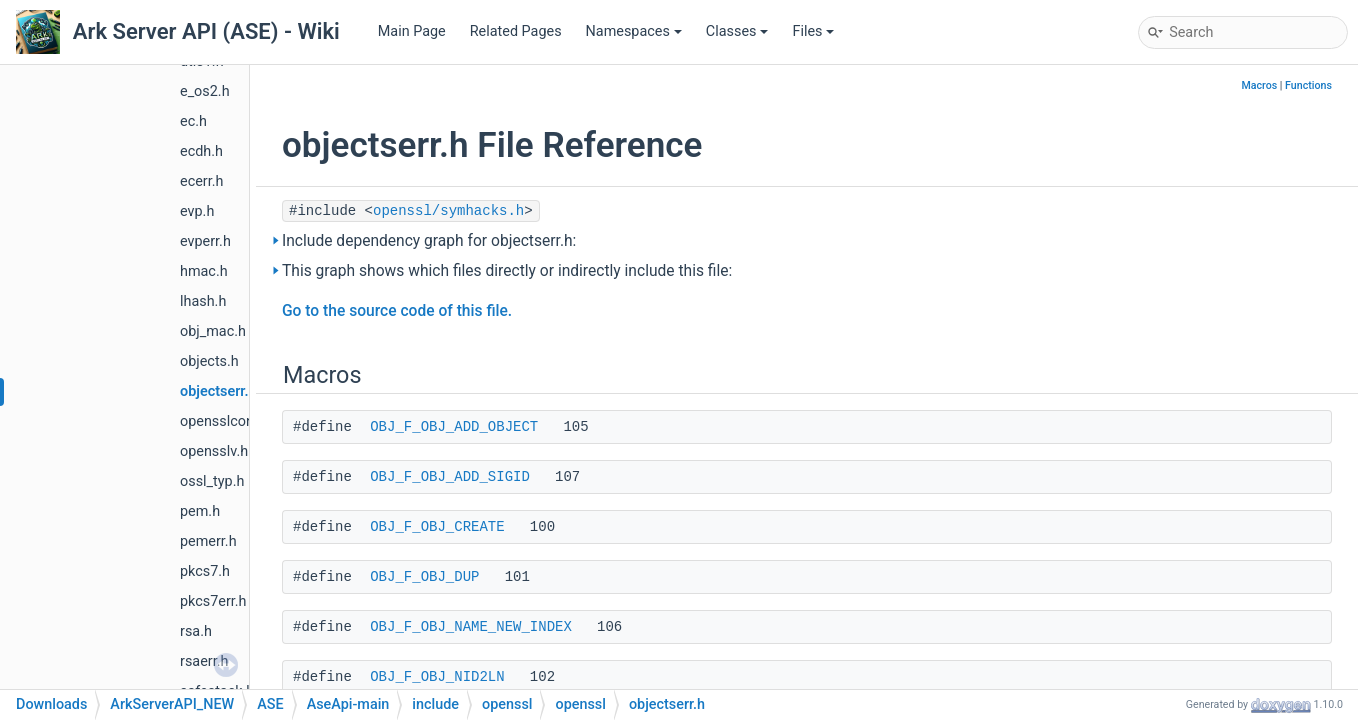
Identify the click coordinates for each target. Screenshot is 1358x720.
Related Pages (516, 31)
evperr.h (205, 241)
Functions (1308, 85)
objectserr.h (218, 391)
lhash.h (203, 301)
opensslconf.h (225, 421)
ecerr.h (201, 181)
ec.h (193, 121)
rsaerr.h (204, 661)
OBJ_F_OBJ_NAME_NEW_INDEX (471, 627)
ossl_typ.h (212, 481)
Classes (737, 31)
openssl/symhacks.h (448, 211)
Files (813, 31)
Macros (1259, 85)
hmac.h (204, 271)
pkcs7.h (205, 571)
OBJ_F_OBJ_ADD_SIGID (450, 477)
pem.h (200, 511)
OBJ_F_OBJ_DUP (424, 577)
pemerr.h (208, 541)
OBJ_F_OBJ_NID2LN (437, 677)
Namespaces (634, 31)
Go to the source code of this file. (397, 311)
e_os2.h (205, 91)
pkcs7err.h (213, 601)
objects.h (209, 361)
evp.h (197, 211)
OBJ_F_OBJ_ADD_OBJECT (454, 427)
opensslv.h (214, 451)
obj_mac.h (213, 331)
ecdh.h (201, 151)
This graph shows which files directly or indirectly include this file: (507, 271)
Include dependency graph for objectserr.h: (429, 241)
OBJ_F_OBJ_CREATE (437, 527)
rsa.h (196, 631)
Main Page (412, 31)
